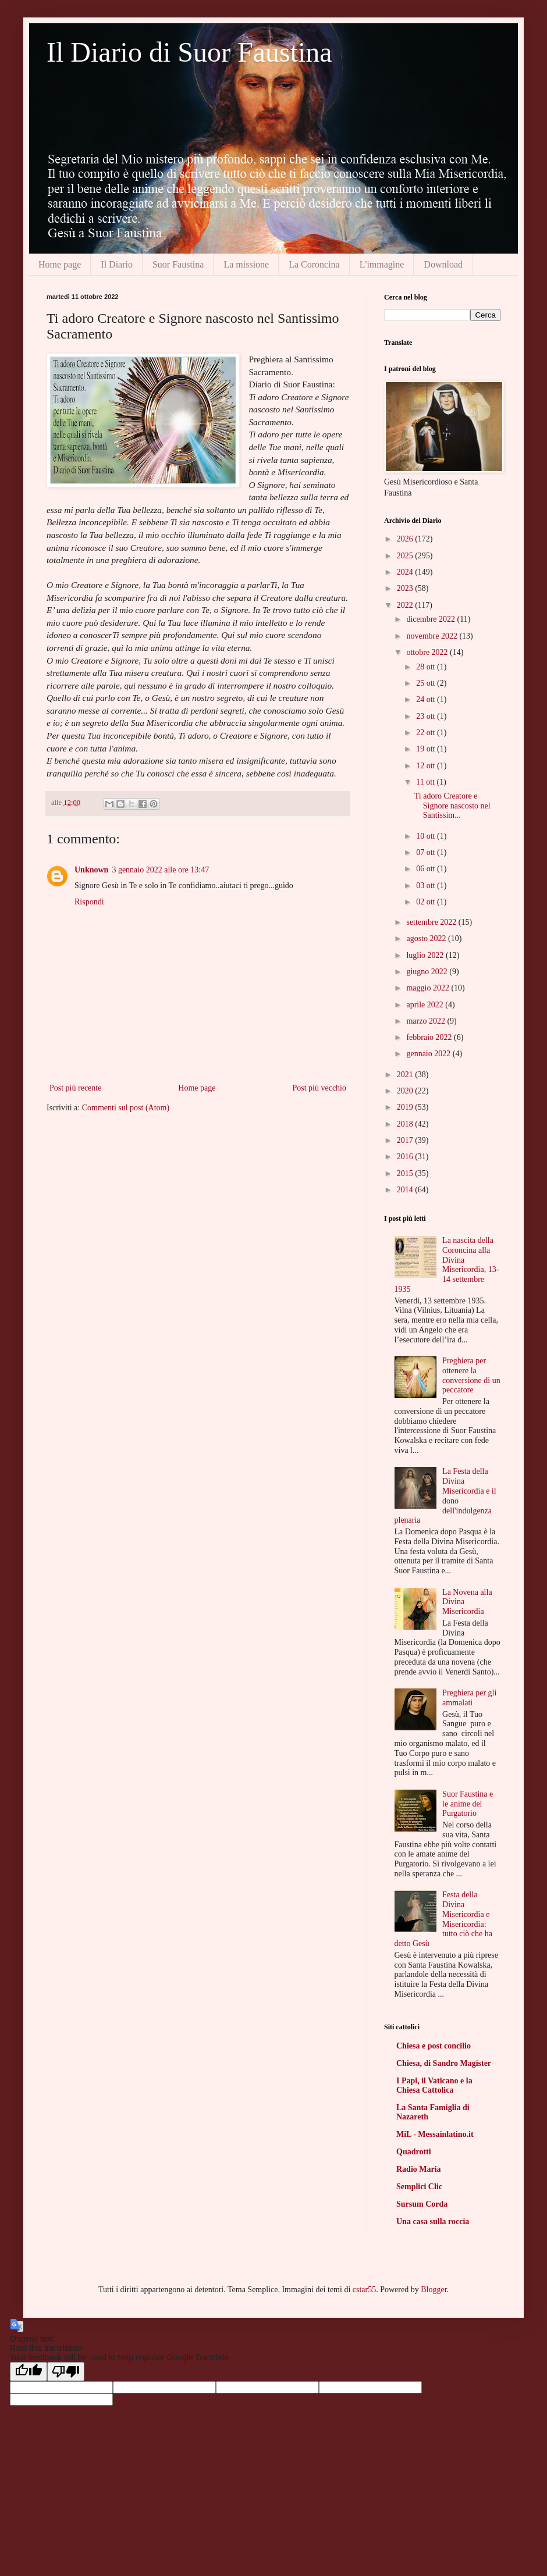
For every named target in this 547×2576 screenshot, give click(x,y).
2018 (406, 1124)
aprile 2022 (425, 1004)
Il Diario (117, 264)
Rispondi (89, 901)
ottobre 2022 (428, 652)
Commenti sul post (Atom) (126, 1107)
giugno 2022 (427, 971)
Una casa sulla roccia (432, 2221)
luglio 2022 (426, 955)
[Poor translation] (65, 2371)
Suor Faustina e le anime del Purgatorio (467, 1804)
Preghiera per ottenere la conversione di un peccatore (471, 1375)
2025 (406, 555)
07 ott (426, 852)
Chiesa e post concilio (433, 2045)
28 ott (426, 666)
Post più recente (75, 1088)
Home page (59, 264)
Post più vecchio (319, 1088)
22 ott (426, 732)
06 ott (426, 868)
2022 (406, 605)
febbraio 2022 (430, 1037)
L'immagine (382, 264)
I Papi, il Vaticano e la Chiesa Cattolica (434, 2085)
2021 (406, 1074)
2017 (406, 1140)
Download (443, 264)
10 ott (426, 836)
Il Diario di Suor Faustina (189, 52)
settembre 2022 (432, 922)
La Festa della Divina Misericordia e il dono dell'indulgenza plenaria (445, 1495)
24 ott (426, 699)
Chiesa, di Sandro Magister (443, 2063)
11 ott (426, 782)
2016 (406, 1156)
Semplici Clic (419, 2186)
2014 (406, 1189)
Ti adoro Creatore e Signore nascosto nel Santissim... (452, 806)
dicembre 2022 (431, 619)
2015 (406, 1173)
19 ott (426, 748)
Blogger (433, 2289)
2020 (406, 1090)
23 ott (426, 716)
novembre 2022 (432, 636)
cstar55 (364, 2289)
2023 (406, 588)
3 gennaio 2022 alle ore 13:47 (160, 869)
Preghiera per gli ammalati (469, 1697)
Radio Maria (418, 2169)
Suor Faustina (178, 264)
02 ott (426, 901)
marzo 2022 (426, 1021)
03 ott (426, 885)
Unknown (91, 869)
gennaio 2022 (429, 1053)
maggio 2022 (428, 988)
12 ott (426, 765)
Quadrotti (413, 2151)
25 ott (426, 683)
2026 (406, 539)
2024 (406, 572)
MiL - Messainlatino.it (435, 2134)
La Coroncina (314, 264)
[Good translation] (28, 2371)
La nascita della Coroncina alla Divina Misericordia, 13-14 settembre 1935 (447, 1265)
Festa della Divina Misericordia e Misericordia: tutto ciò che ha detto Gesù (444, 1919)
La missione (246, 264)
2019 (406, 1107)
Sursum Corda (421, 2204)
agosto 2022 (427, 938)
